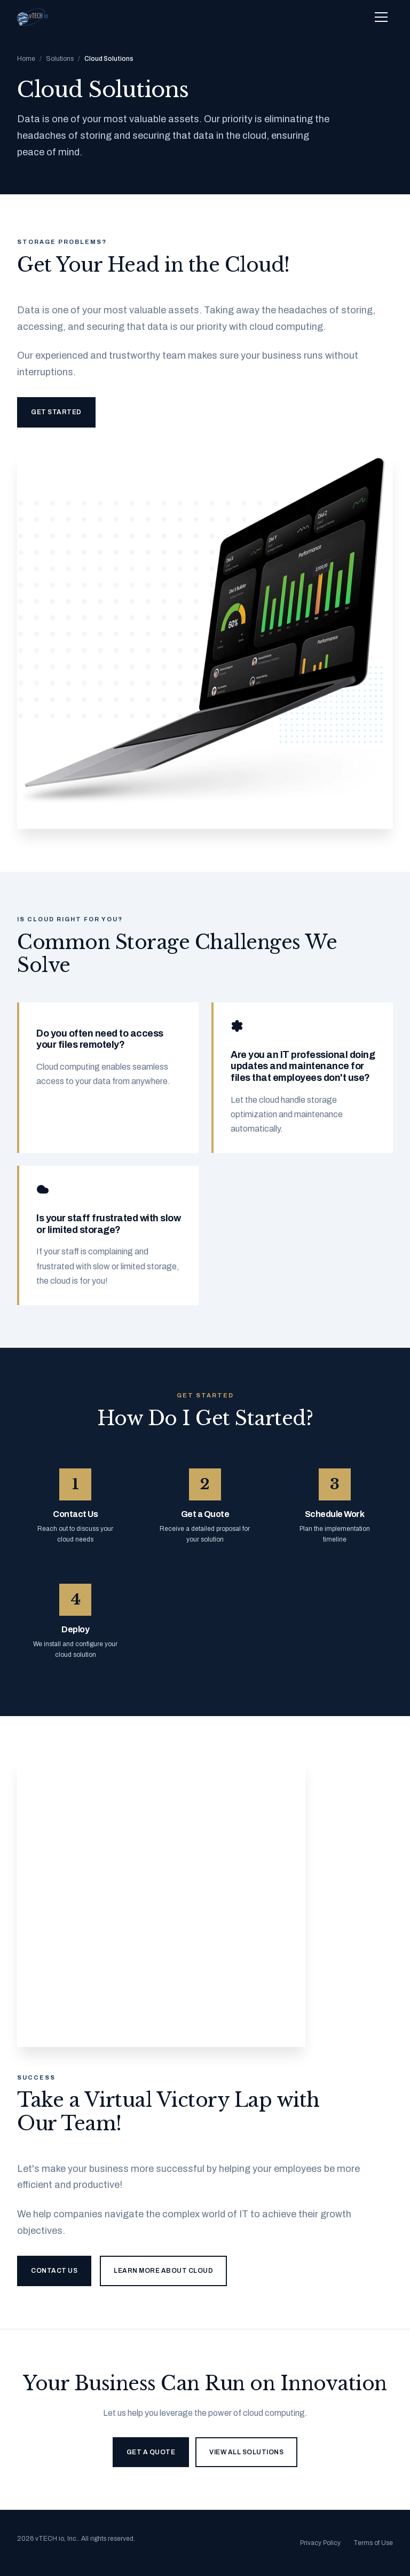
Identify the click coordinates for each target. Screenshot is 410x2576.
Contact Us (54, 2270)
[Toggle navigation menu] (381, 17)
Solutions (60, 58)
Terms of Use (373, 2543)
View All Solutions (246, 2452)
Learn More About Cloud (163, 2270)
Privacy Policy (320, 2543)
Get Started (56, 412)
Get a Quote (151, 2452)
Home (26, 58)
